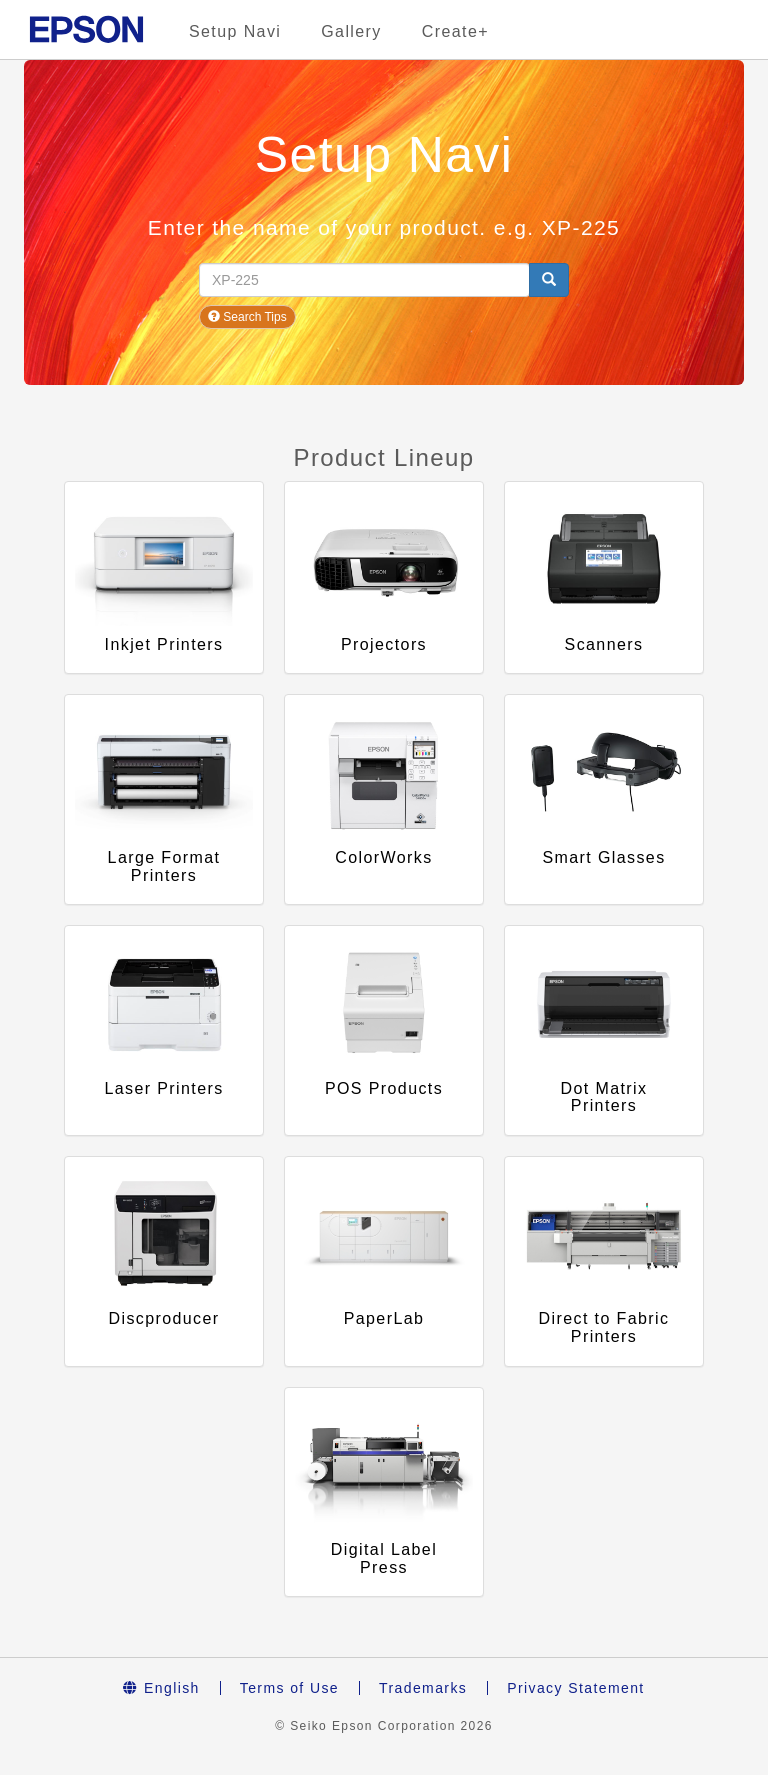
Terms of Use (289, 1688)
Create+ (455, 31)
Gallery (351, 31)
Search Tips (247, 317)
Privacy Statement (575, 1688)
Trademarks (423, 1688)
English (161, 1688)
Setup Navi (235, 31)
